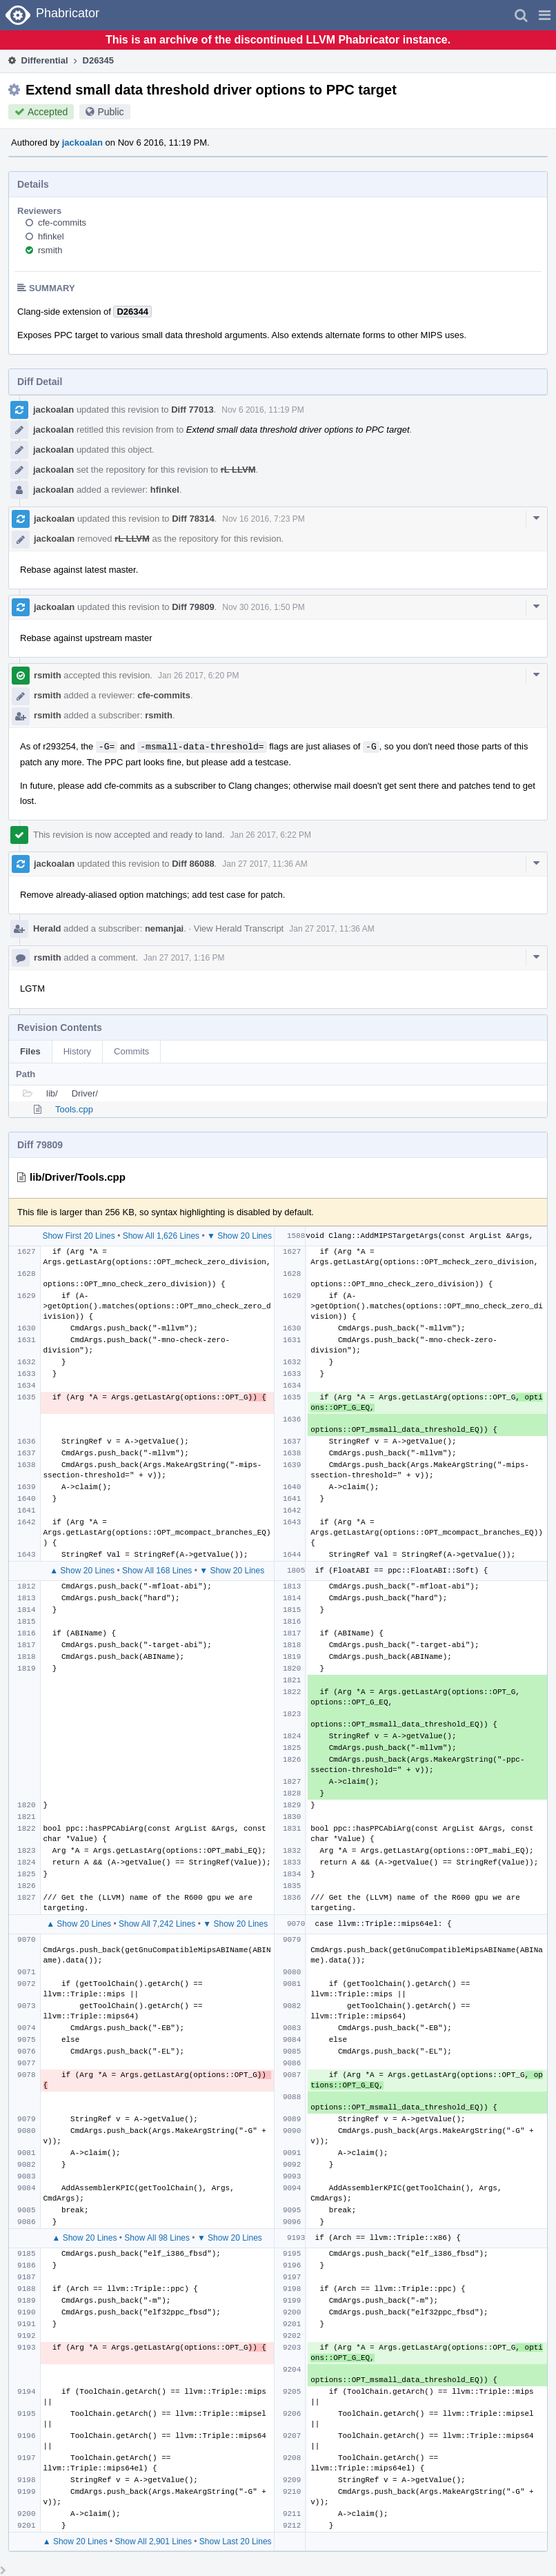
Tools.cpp (74, 1109)
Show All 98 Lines (157, 2238)
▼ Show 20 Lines (239, 1236)
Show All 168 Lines (157, 1570)
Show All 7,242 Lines (157, 1924)
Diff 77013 (192, 409)
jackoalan (82, 142)
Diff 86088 (193, 863)
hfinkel (51, 236)
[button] (544, 15)
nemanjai (164, 928)
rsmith (50, 250)
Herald (47, 928)
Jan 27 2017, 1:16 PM (183, 958)
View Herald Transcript (239, 928)
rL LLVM (238, 469)
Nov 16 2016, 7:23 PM (263, 519)
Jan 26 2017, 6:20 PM (198, 675)
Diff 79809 (193, 607)
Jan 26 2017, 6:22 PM (270, 835)
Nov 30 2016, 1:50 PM (263, 607)
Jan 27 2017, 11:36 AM (264, 864)
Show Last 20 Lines (235, 2541)
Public (110, 111)
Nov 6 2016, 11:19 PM (262, 410)
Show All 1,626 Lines (161, 1236)
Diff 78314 (193, 518)
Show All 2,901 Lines (153, 2541)
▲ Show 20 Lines (82, 1570)
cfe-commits (62, 222)
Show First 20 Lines (78, 1236)
